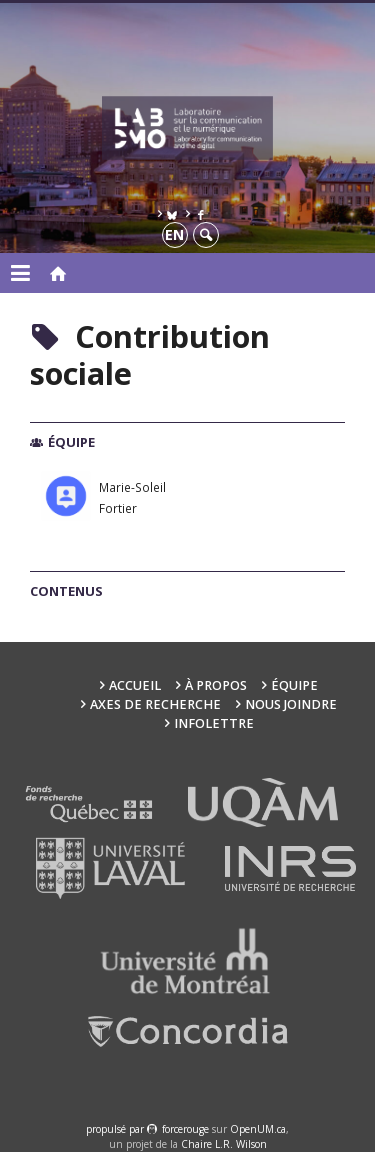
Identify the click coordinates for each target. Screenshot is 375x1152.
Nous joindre (291, 704)
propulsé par (116, 1129)
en (174, 234)
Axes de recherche (155, 704)
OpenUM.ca (258, 1129)
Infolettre (214, 723)
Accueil (135, 685)
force (185, 1129)
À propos (216, 685)
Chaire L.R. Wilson (224, 1144)
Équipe (294, 685)
